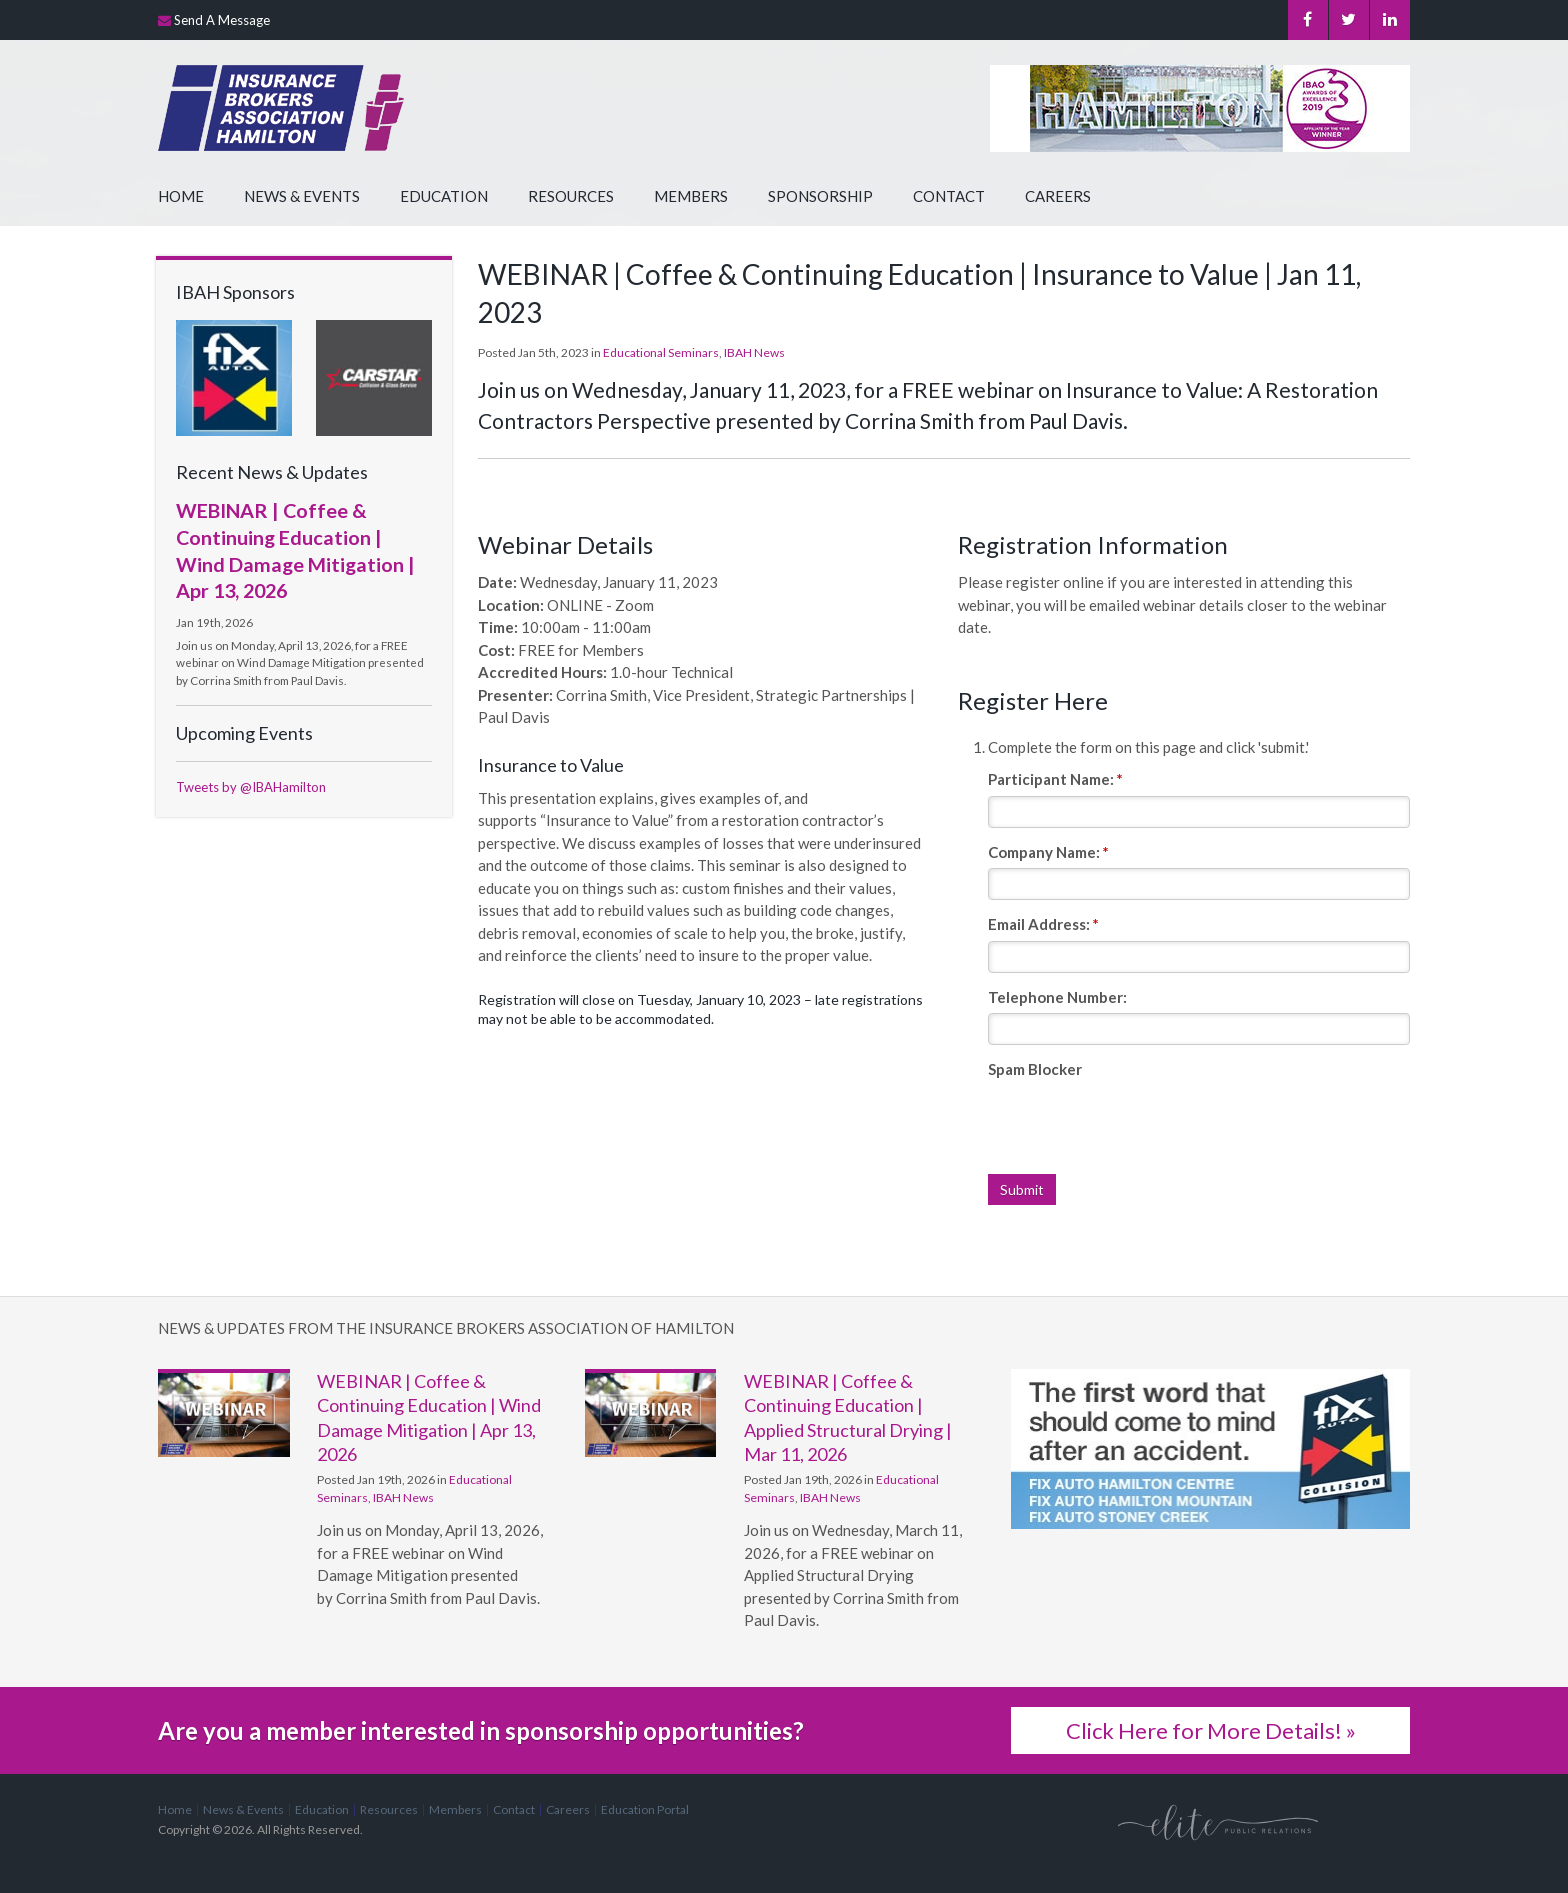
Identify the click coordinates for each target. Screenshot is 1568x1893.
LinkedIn (1390, 20)
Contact (949, 196)
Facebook (1307, 20)
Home (181, 196)
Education (444, 196)
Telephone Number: (1057, 997)
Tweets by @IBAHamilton (251, 787)
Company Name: (1048, 852)
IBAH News (754, 352)
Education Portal (645, 1809)
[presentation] (1140, 1125)
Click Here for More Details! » (1211, 1730)
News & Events (302, 196)
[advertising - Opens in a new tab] (234, 376)
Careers (1058, 196)
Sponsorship (820, 196)
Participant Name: (1055, 779)
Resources (571, 196)
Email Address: (1043, 924)
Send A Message (222, 20)
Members (691, 196)
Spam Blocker (1035, 1069)
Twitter (1348, 20)
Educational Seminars (661, 352)
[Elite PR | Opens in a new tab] (1218, 1820)
